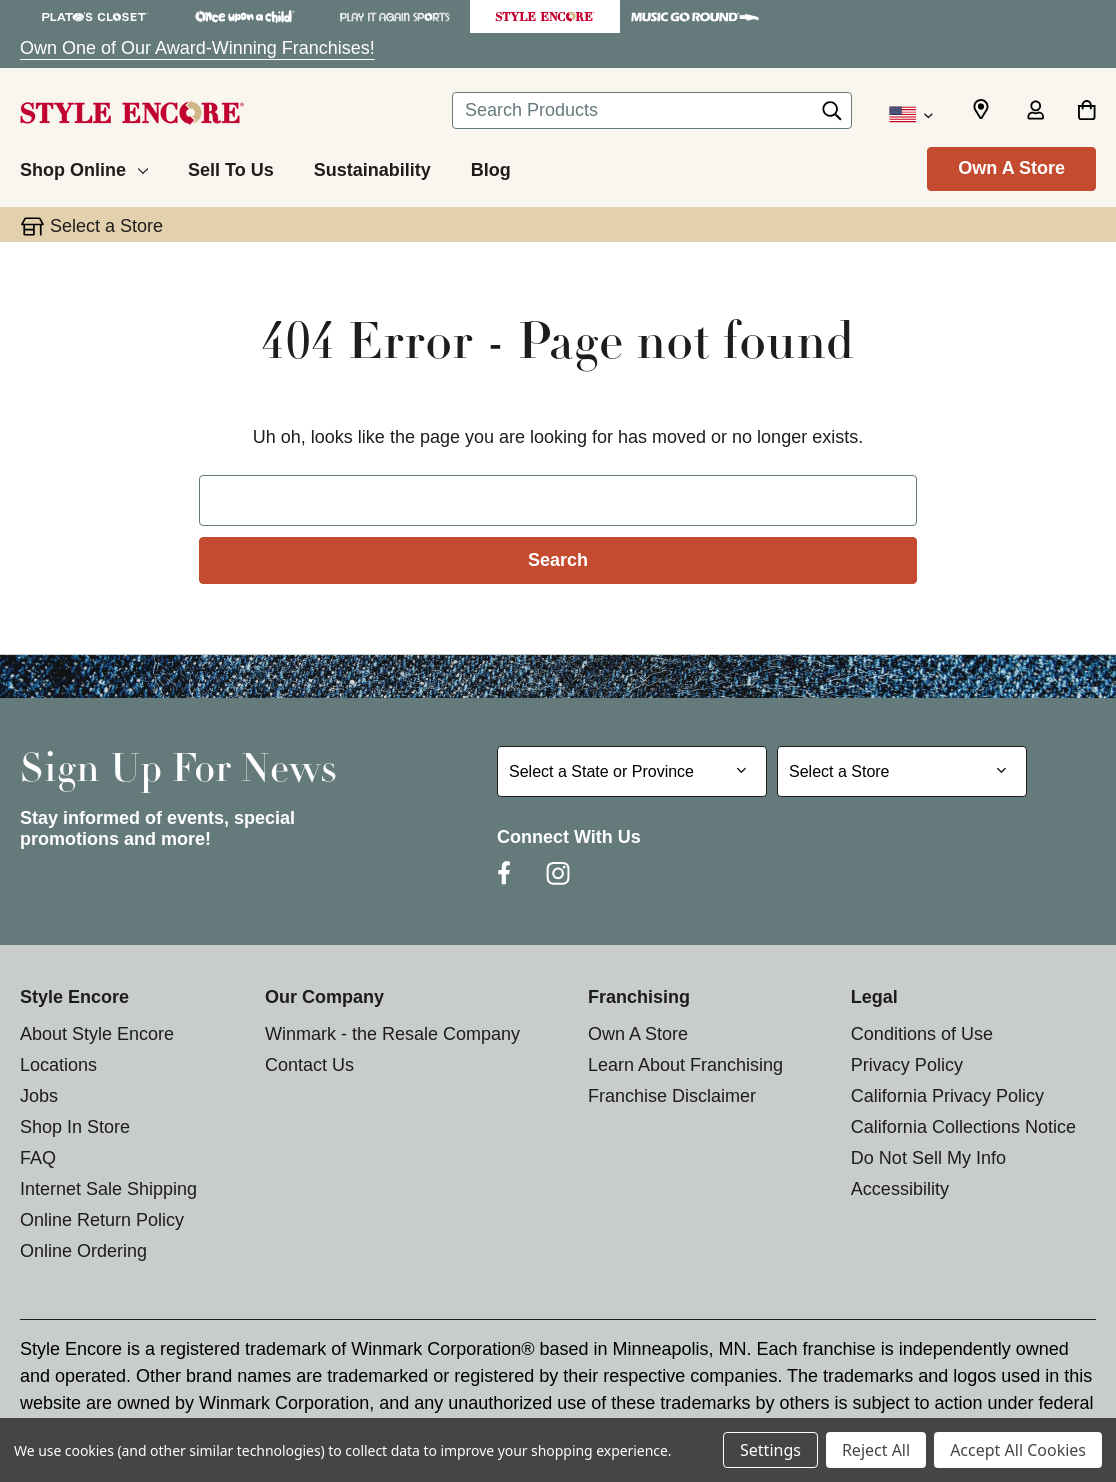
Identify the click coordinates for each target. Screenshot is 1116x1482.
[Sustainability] (372, 167)
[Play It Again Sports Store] (395, 16)
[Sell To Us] (231, 167)
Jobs (39, 1096)
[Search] (832, 116)
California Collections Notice (963, 1127)
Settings (770, 1450)
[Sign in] (1035, 112)
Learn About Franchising (685, 1065)
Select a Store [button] (106, 226)
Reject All (876, 1450)
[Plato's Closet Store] (95, 16)
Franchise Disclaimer (672, 1096)
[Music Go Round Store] (695, 16)
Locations (58, 1065)
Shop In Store (75, 1127)
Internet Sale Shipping (108, 1189)
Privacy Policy (907, 1065)
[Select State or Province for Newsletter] (632, 771)
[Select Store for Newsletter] (902, 771)
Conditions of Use (922, 1034)
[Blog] (491, 167)
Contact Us (309, 1065)
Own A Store (1011, 168)
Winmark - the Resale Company (392, 1034)
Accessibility (900, 1189)
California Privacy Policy (947, 1096)
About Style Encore (97, 1034)
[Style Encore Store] (545, 16)
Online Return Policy (102, 1220)
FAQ (38, 1158)
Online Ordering (83, 1251)
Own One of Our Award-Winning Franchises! (197, 48)
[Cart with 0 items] (1086, 112)
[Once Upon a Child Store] (245, 16)
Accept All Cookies (1018, 1450)
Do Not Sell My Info (928, 1158)
